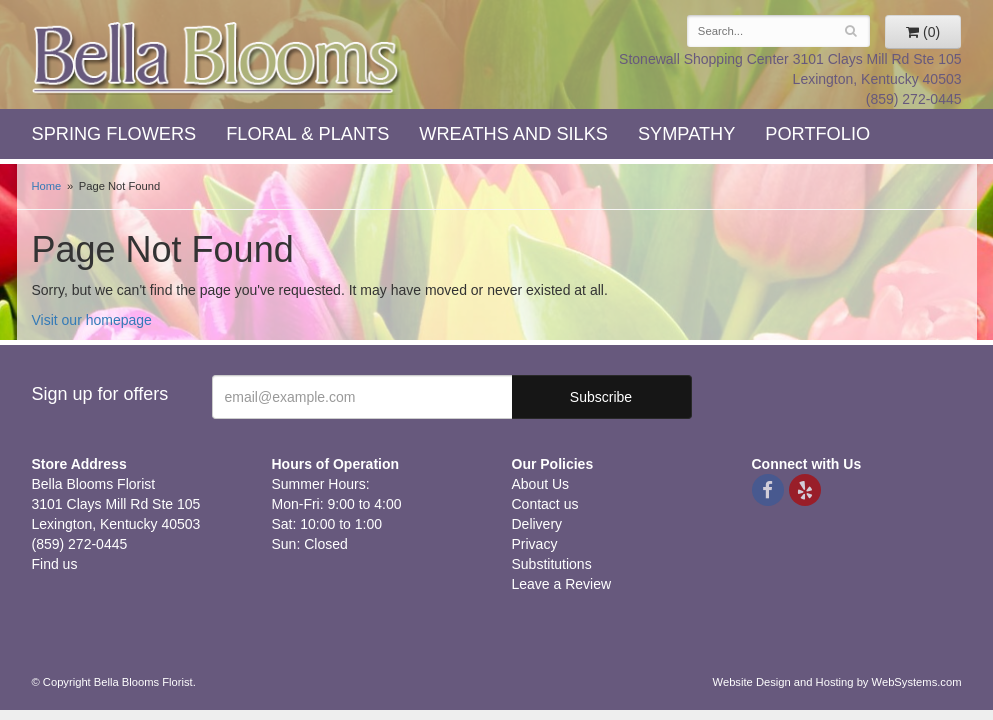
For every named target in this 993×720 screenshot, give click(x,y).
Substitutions (552, 564)
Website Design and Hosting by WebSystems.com (837, 682)
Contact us (545, 504)
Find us (55, 564)
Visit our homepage (92, 320)
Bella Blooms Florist (217, 58)
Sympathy (686, 134)
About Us (541, 484)
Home (47, 186)
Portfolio (817, 134)
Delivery (537, 524)
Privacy (535, 544)
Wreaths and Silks (513, 134)
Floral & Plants (307, 134)
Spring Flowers (114, 134)
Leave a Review (562, 584)
